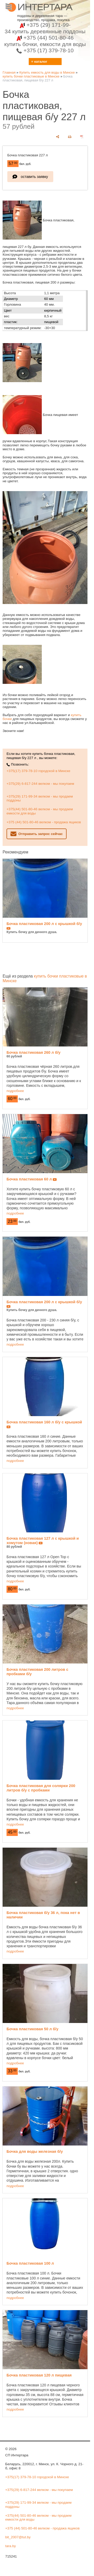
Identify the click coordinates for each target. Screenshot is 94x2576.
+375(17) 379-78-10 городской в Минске (38, 771)
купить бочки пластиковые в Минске (31, 76)
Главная (9, 72)
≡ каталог (39, 61)
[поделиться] (57, 137)
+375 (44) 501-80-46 (45, 41)
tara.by (10, 2546)
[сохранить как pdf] (81, 137)
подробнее (15, 1091)
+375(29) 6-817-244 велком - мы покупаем (40, 784)
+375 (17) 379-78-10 (45, 50)
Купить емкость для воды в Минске (47, 72)
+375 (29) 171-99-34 (45, 28)
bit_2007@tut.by (18, 2537)
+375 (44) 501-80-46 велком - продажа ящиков (44, 822)
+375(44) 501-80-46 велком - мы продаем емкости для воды (40, 811)
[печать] (69, 137)
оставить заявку (34, 177)
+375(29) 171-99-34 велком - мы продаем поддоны (40, 798)
